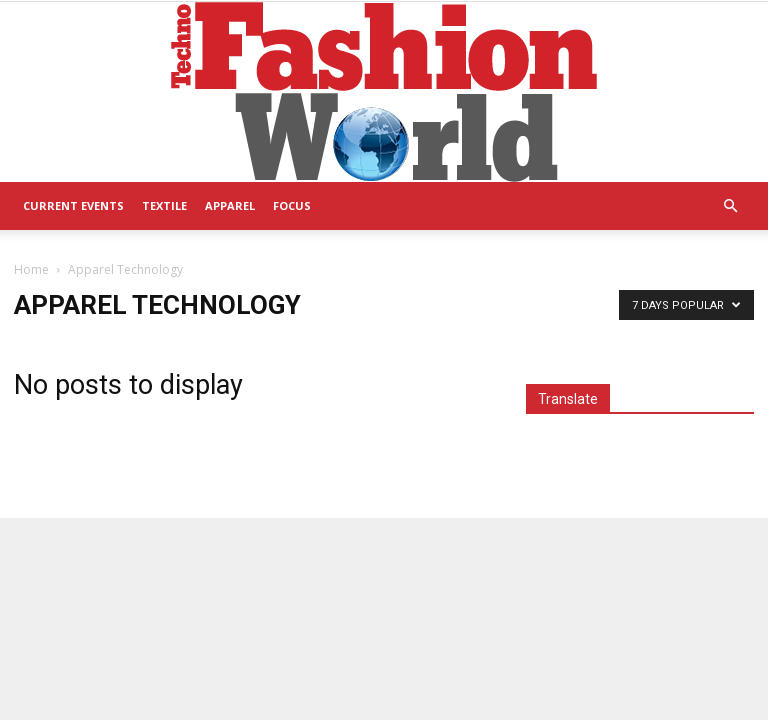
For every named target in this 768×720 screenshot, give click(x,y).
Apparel (230, 205)
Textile (164, 205)
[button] (730, 206)
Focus (292, 205)
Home (31, 269)
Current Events (73, 205)
